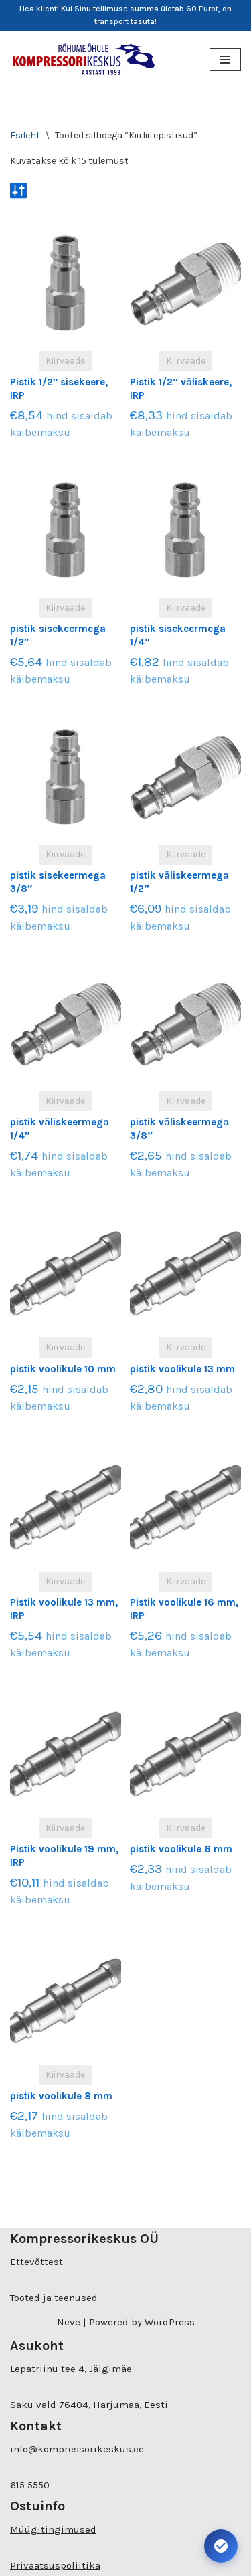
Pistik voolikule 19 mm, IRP (64, 1855)
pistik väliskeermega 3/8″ (179, 1129)
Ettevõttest (36, 2262)
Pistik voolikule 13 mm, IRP (64, 1609)
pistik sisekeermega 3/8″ (58, 882)
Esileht (25, 135)
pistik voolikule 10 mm (63, 1369)
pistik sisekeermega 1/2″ (58, 635)
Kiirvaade (65, 360)
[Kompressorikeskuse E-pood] (83, 59)
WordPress (170, 2322)
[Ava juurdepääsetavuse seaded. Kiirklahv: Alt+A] (221, 2546)
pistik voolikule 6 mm (181, 1849)
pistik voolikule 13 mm (182, 1369)
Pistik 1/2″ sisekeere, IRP (59, 388)
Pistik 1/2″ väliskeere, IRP (180, 388)
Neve (68, 2322)
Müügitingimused (53, 2529)
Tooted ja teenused (54, 2298)
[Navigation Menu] (225, 59)
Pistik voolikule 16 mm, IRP (184, 1609)
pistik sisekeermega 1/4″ (178, 635)
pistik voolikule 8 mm (61, 2096)
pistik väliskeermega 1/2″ (179, 882)
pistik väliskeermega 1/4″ (59, 1129)
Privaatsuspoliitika (55, 2565)
